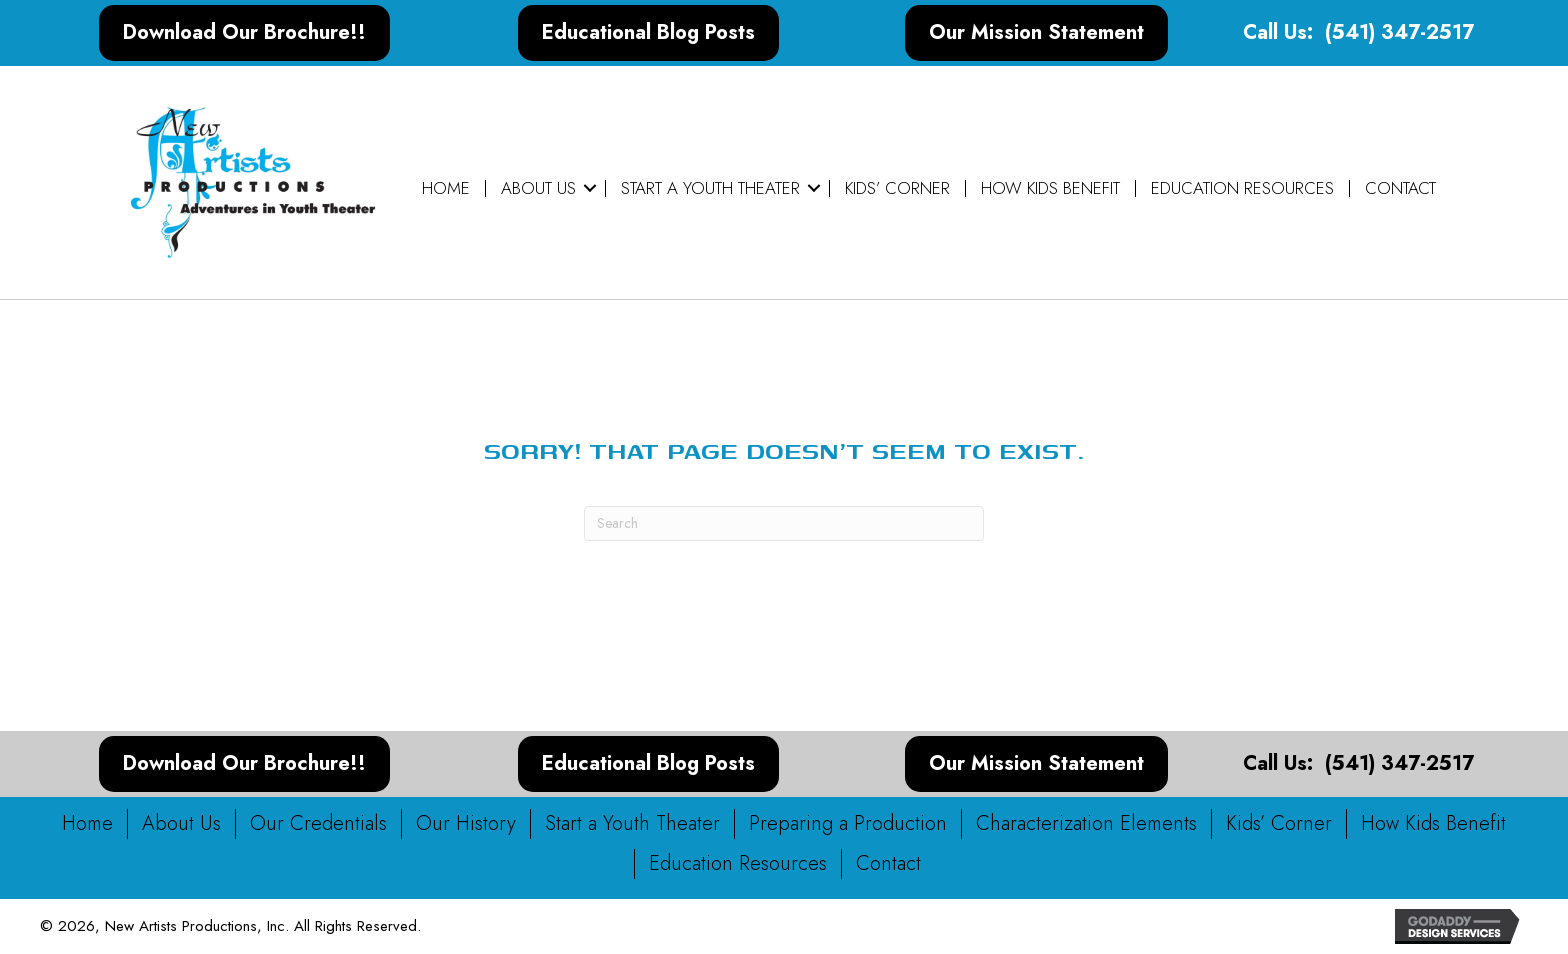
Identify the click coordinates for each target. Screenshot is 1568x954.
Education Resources (1242, 188)
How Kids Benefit (1050, 188)
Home (446, 188)
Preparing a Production (848, 823)
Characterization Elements (1086, 823)
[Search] (784, 523)
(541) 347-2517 (1399, 32)
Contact (1400, 188)
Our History (466, 823)
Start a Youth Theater (710, 188)
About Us (538, 188)
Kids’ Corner (897, 188)
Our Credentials (318, 823)
